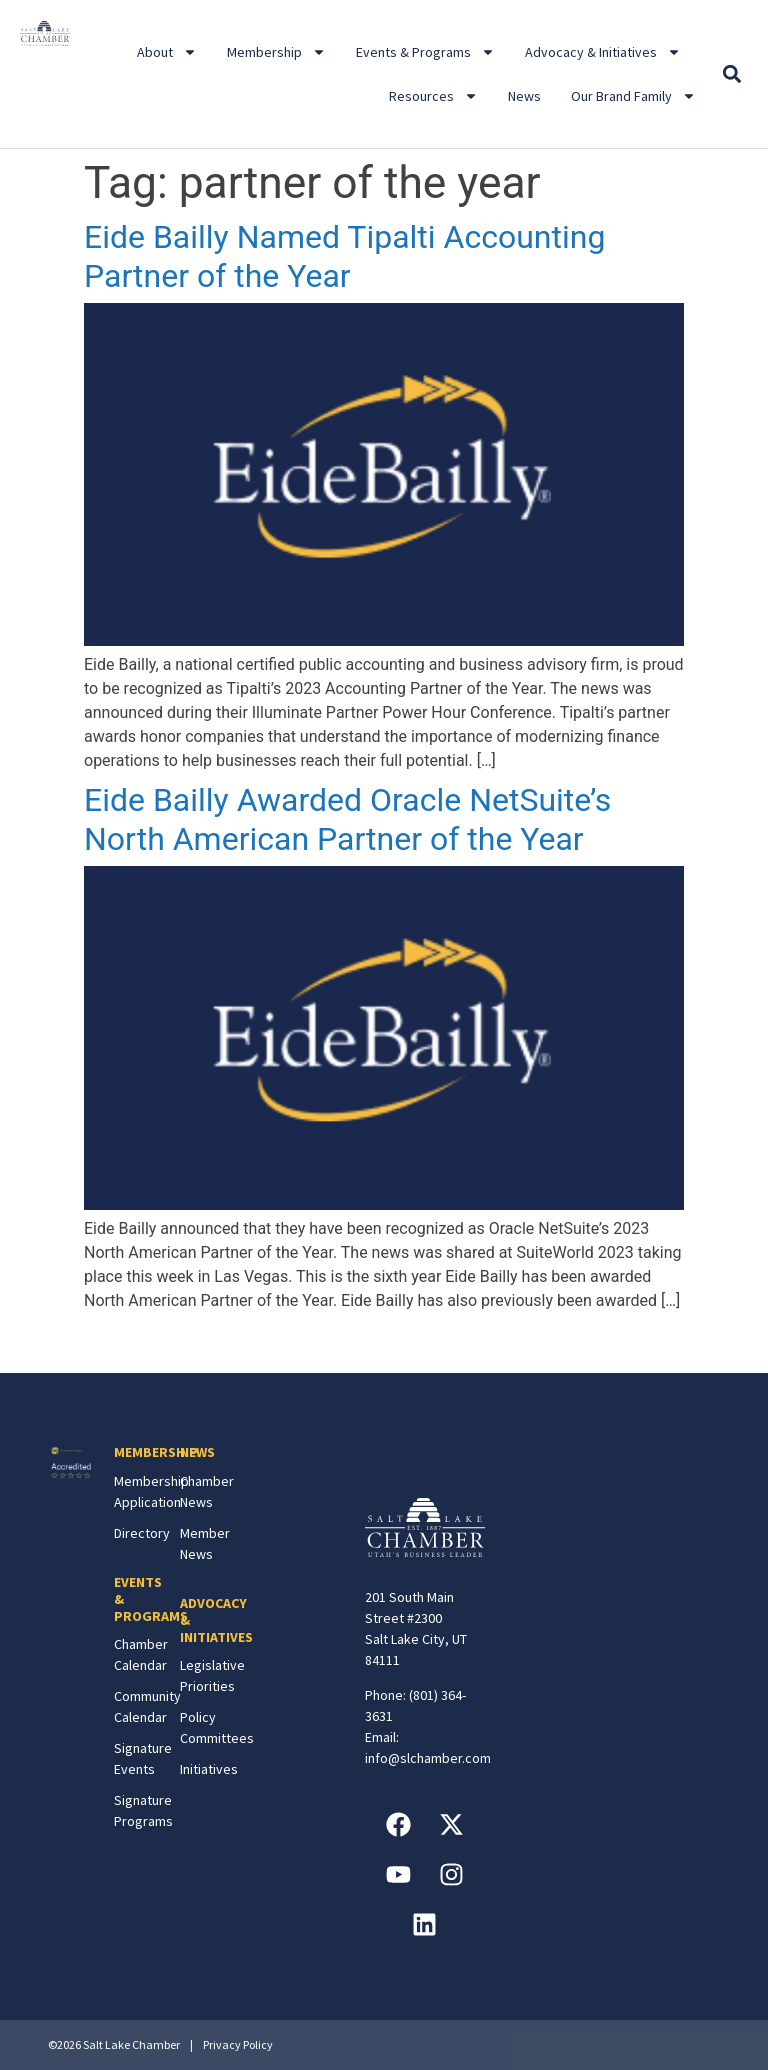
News (524, 96)
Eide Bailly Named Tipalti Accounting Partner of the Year (344, 256)
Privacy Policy (238, 2044)
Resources (433, 96)
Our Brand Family (633, 96)
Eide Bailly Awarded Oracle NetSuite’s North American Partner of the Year (347, 819)
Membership (276, 52)
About (167, 52)
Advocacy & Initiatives (603, 52)
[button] (732, 74)
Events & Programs (425, 52)
